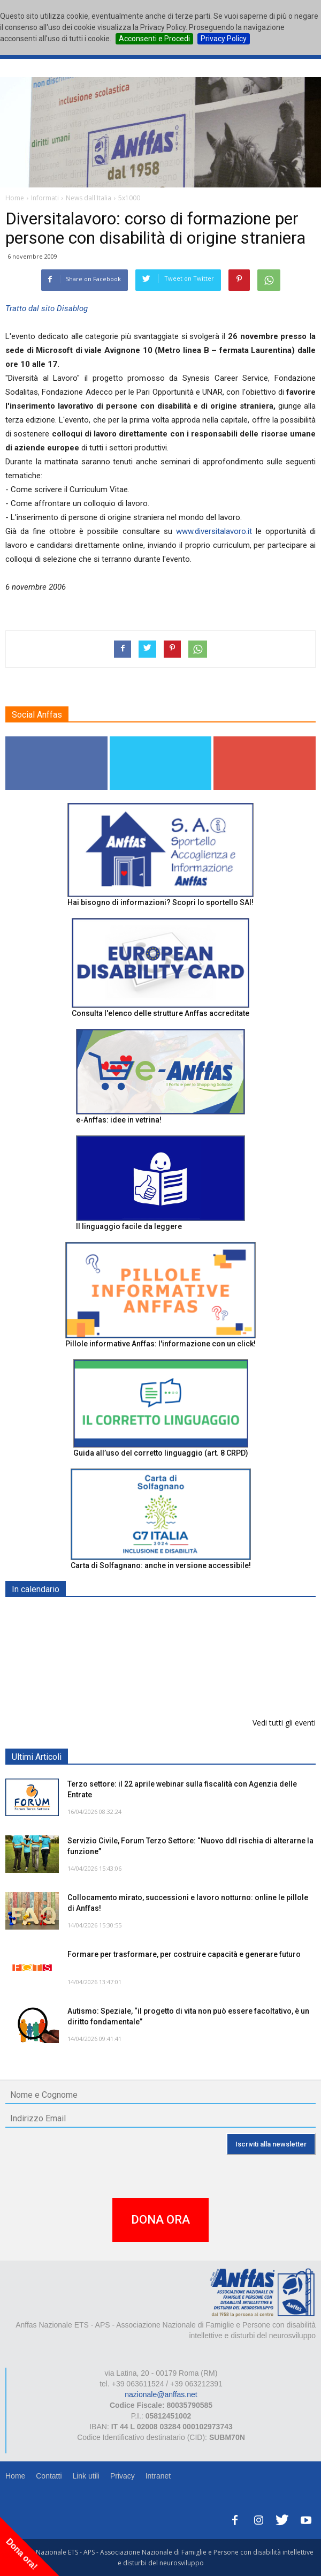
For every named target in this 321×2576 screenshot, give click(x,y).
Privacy (122, 2476)
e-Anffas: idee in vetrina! (119, 1120)
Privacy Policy (224, 38)
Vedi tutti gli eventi (284, 1723)
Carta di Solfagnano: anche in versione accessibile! (161, 1565)
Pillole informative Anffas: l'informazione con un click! (160, 1343)
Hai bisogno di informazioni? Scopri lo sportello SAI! (160, 902)
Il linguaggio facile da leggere (129, 1226)
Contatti (49, 2476)
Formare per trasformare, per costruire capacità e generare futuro (184, 1954)
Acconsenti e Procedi (154, 38)
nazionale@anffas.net (161, 2394)
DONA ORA (160, 2219)
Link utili (86, 2476)
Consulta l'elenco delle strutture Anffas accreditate (160, 1013)
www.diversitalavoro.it (214, 531)
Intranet (158, 2476)
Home (15, 2476)
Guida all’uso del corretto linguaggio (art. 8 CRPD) (160, 1453)
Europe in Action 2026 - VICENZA (127, 1614)
